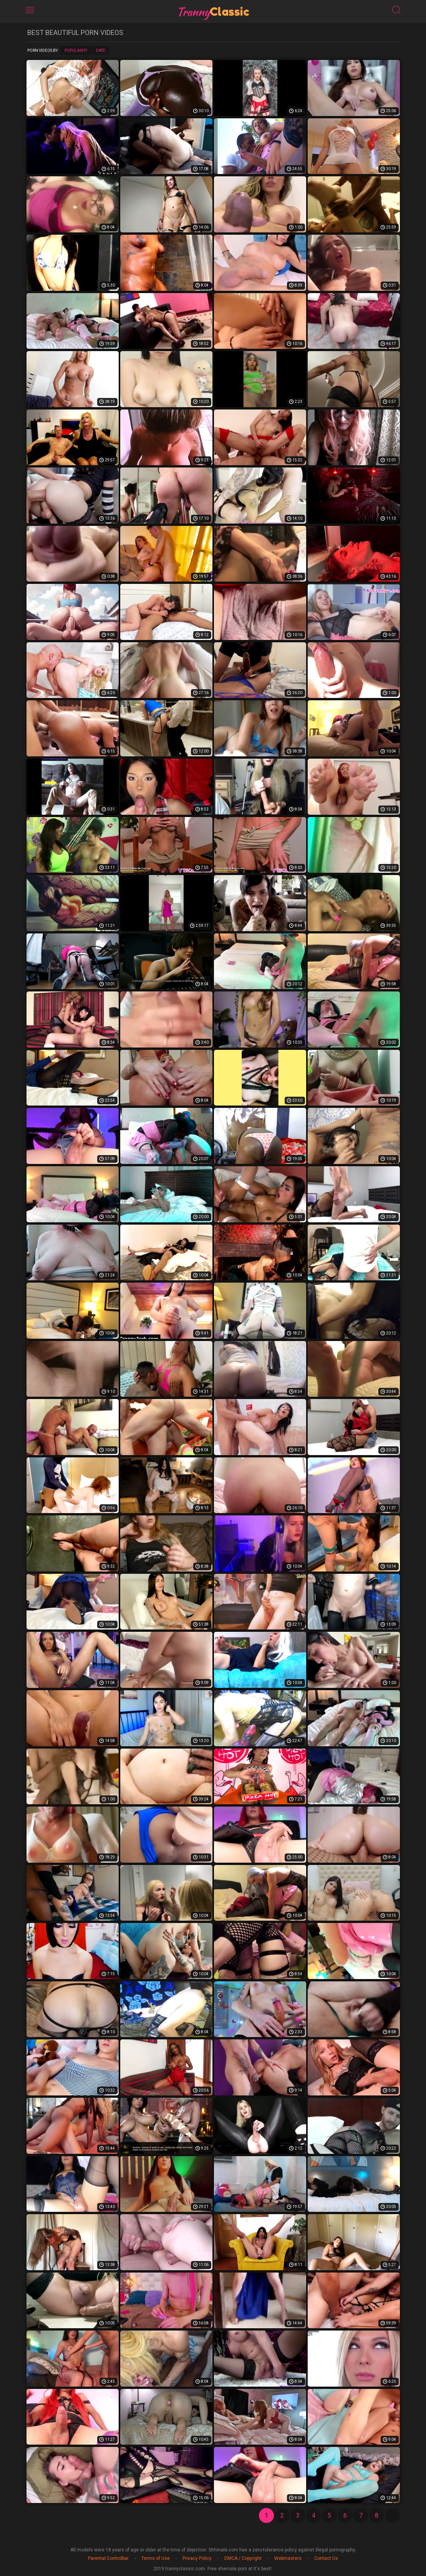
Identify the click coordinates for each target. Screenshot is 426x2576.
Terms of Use (155, 2558)
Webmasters (288, 2558)
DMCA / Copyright (243, 2558)
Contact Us (326, 2558)
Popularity (76, 50)
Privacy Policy (197, 2558)
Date (100, 50)
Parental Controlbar (108, 2558)
